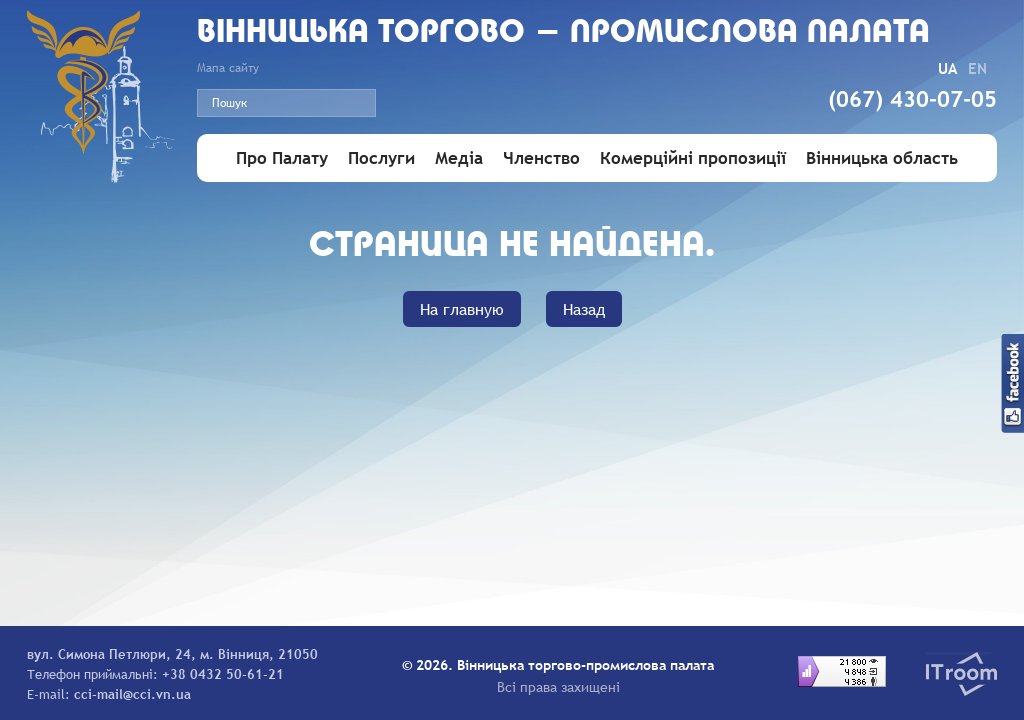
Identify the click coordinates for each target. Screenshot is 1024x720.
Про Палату (282, 158)
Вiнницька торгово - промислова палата (563, 33)
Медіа (459, 158)
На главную (462, 309)
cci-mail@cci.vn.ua (132, 694)
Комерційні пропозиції (693, 158)
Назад (584, 309)
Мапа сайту (228, 68)
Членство (541, 158)
